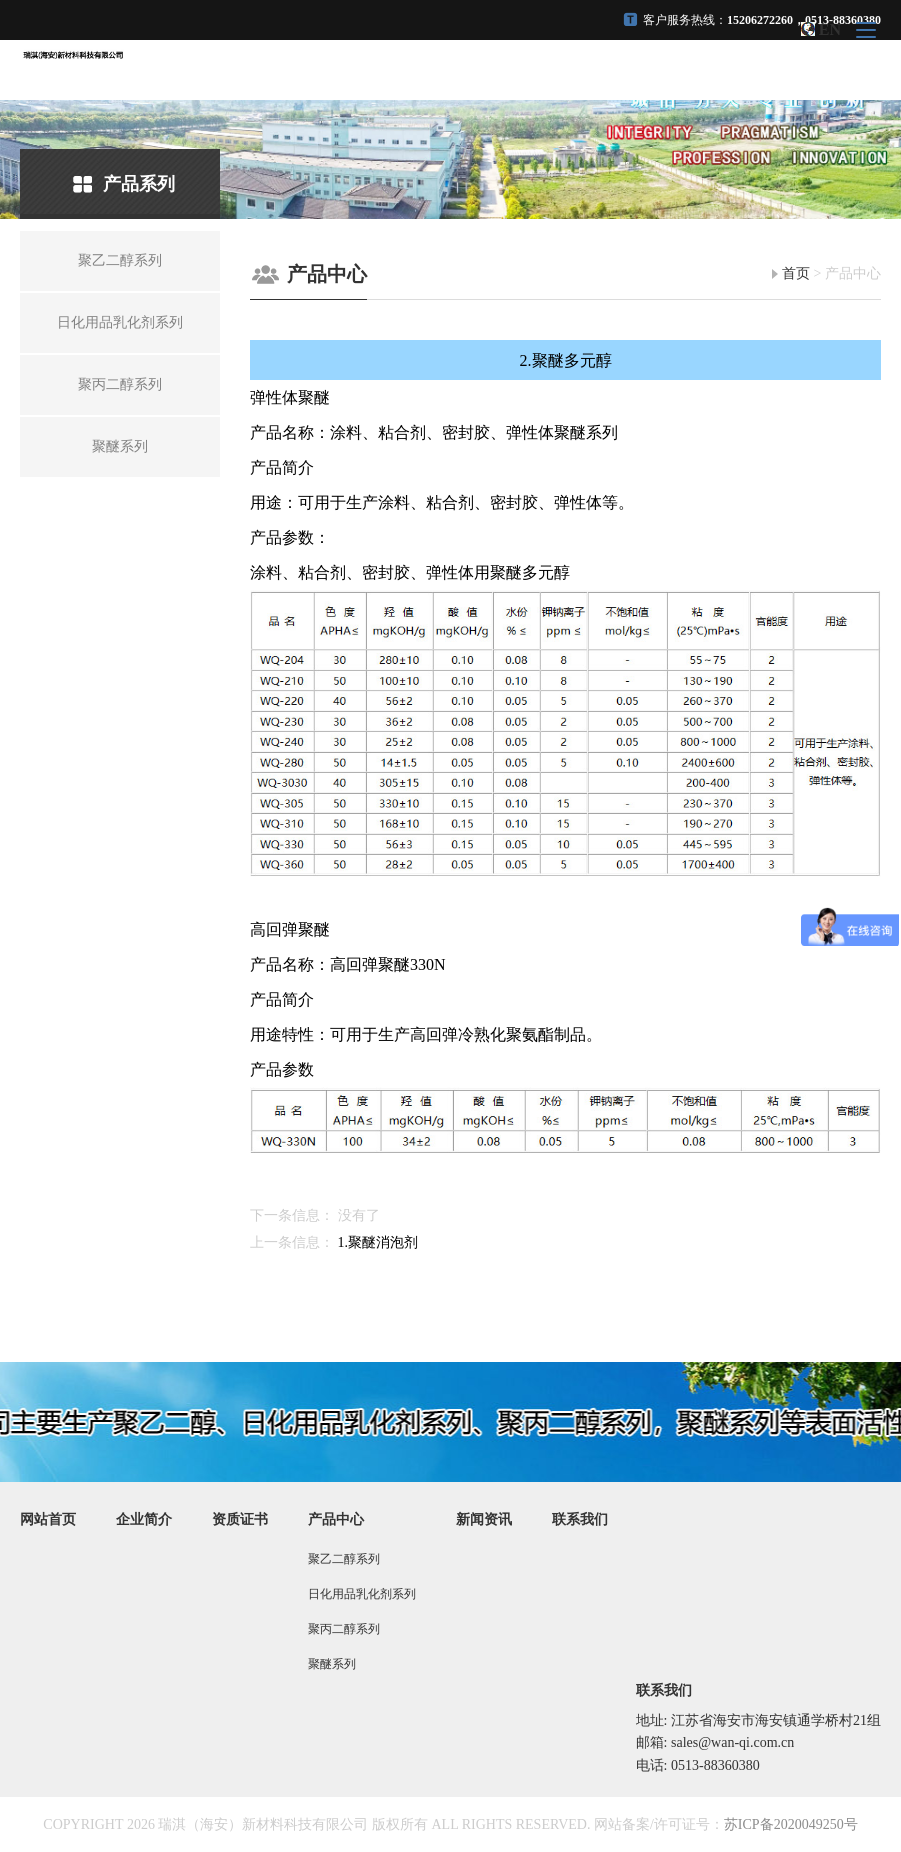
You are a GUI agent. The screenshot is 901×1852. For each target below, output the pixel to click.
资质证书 (240, 1519)
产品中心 (336, 1519)
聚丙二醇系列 (344, 1629)
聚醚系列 (332, 1664)
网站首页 (48, 1519)
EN (830, 29)
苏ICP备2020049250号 (791, 1824)
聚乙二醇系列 (344, 1559)
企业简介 (144, 1519)
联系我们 (580, 1519)
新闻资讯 (484, 1519)
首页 (796, 273)
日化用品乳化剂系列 (362, 1594)
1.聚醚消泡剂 (378, 1242)
